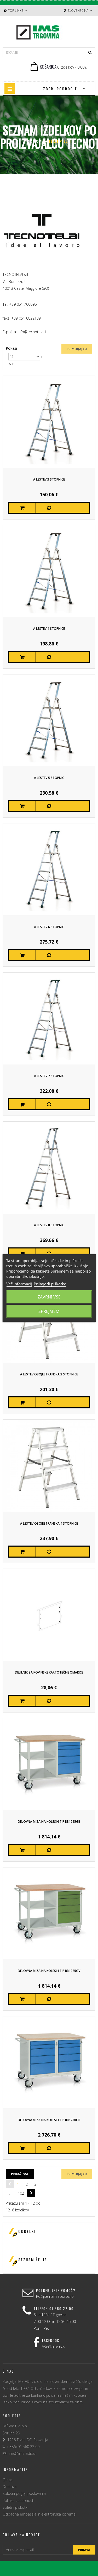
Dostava (9, 2486)
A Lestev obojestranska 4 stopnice (49, 1523)
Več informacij (19, 1283)
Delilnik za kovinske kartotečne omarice (49, 1672)
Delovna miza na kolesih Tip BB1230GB (49, 2120)
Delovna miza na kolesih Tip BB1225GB (49, 1821)
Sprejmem (49, 1311)
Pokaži (11, 348)
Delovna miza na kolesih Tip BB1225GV (49, 1971)
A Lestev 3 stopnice (49, 479)
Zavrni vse (49, 1297)
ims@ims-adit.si (22, 2453)
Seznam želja (32, 2259)
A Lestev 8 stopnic (49, 1225)
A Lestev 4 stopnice (49, 628)
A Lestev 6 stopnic (49, 927)
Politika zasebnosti (18, 2500)
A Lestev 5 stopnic (49, 778)
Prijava (84, 2550)
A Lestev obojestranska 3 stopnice (49, 1374)
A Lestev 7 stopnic (49, 1076)
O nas (8, 2479)
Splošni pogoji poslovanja (24, 2493)
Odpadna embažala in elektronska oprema (39, 2514)
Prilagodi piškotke (50, 1283)
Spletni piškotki (15, 2507)
